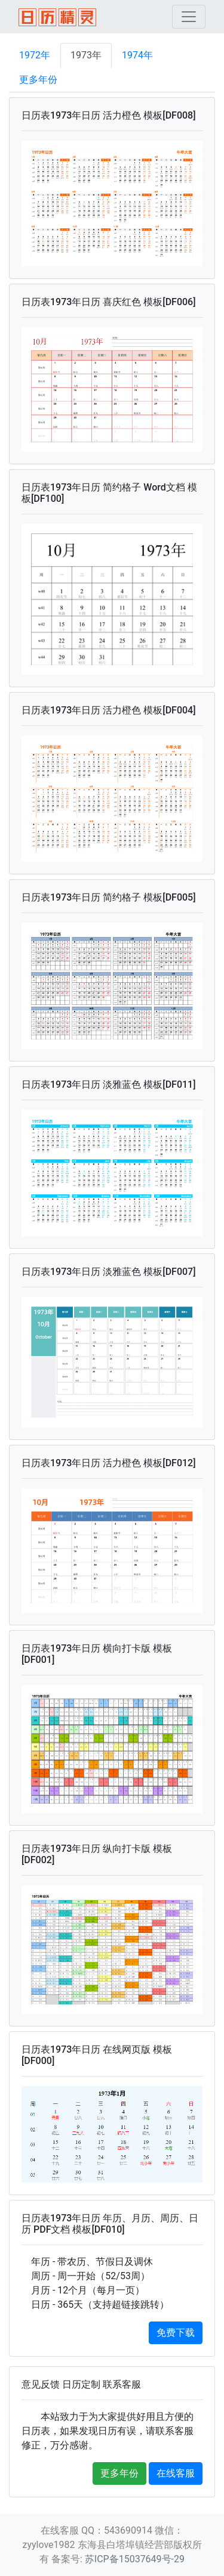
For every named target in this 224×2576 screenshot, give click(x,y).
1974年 (137, 55)
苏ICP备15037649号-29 (135, 2559)
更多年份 (38, 79)
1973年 (86, 55)
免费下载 (176, 2332)
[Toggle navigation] (188, 17)
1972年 (34, 55)
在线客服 (176, 2473)
